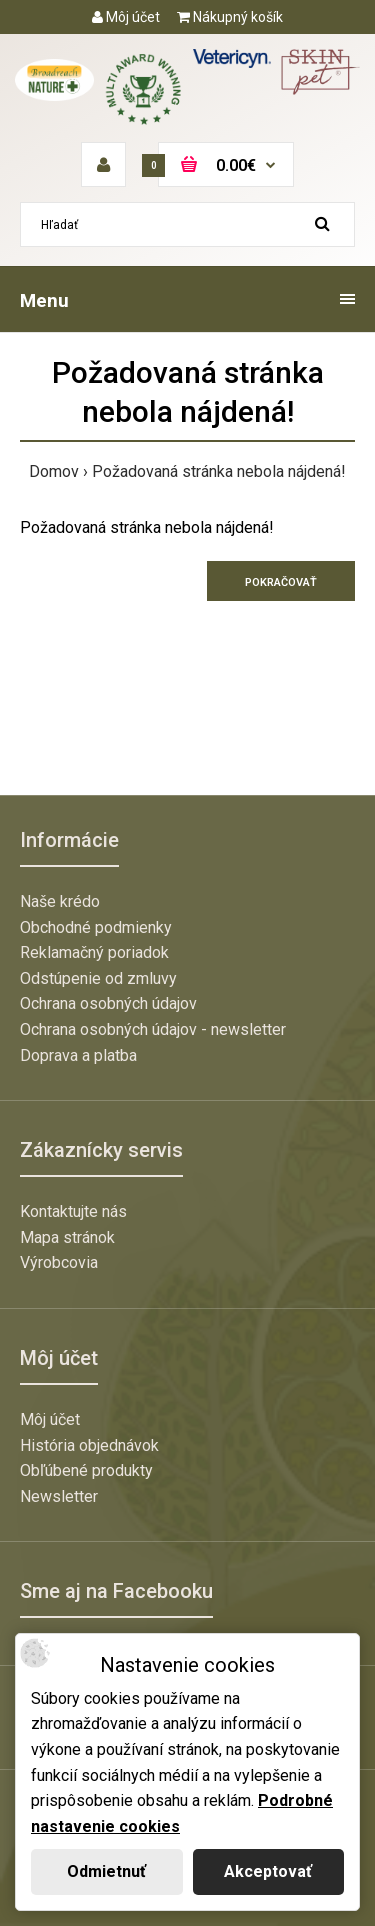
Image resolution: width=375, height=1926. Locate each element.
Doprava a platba (78, 1055)
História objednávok (89, 1445)
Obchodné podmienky (96, 927)
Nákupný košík (230, 17)
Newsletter (59, 1496)
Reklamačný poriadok (94, 952)
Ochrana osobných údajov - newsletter (153, 1029)
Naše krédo (60, 901)
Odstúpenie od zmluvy (98, 978)
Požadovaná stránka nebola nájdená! (219, 471)
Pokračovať (281, 582)
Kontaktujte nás (73, 1211)
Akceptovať (268, 1871)
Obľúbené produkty (86, 1470)
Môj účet (126, 17)
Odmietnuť (106, 1871)
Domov (54, 471)
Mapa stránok (67, 1237)
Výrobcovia (59, 1262)
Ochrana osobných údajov (108, 1003)
